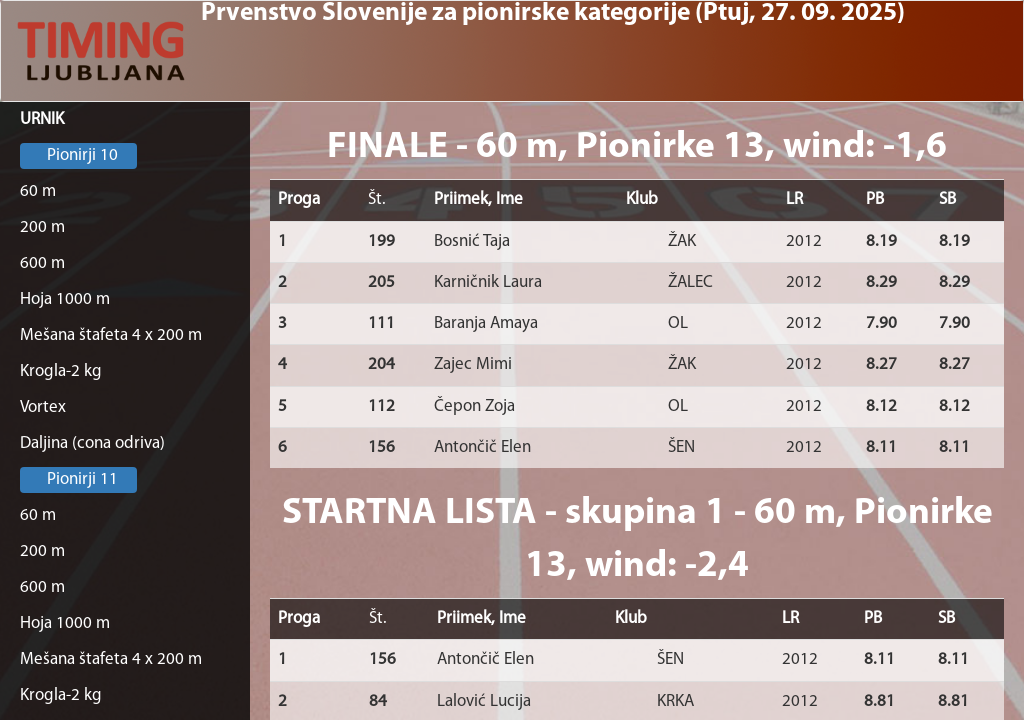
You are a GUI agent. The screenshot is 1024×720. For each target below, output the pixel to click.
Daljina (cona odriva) (92, 443)
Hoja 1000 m (65, 299)
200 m (42, 227)
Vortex (43, 407)
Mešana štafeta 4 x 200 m (111, 335)
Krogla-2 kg (61, 371)
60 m (38, 191)
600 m (42, 263)
